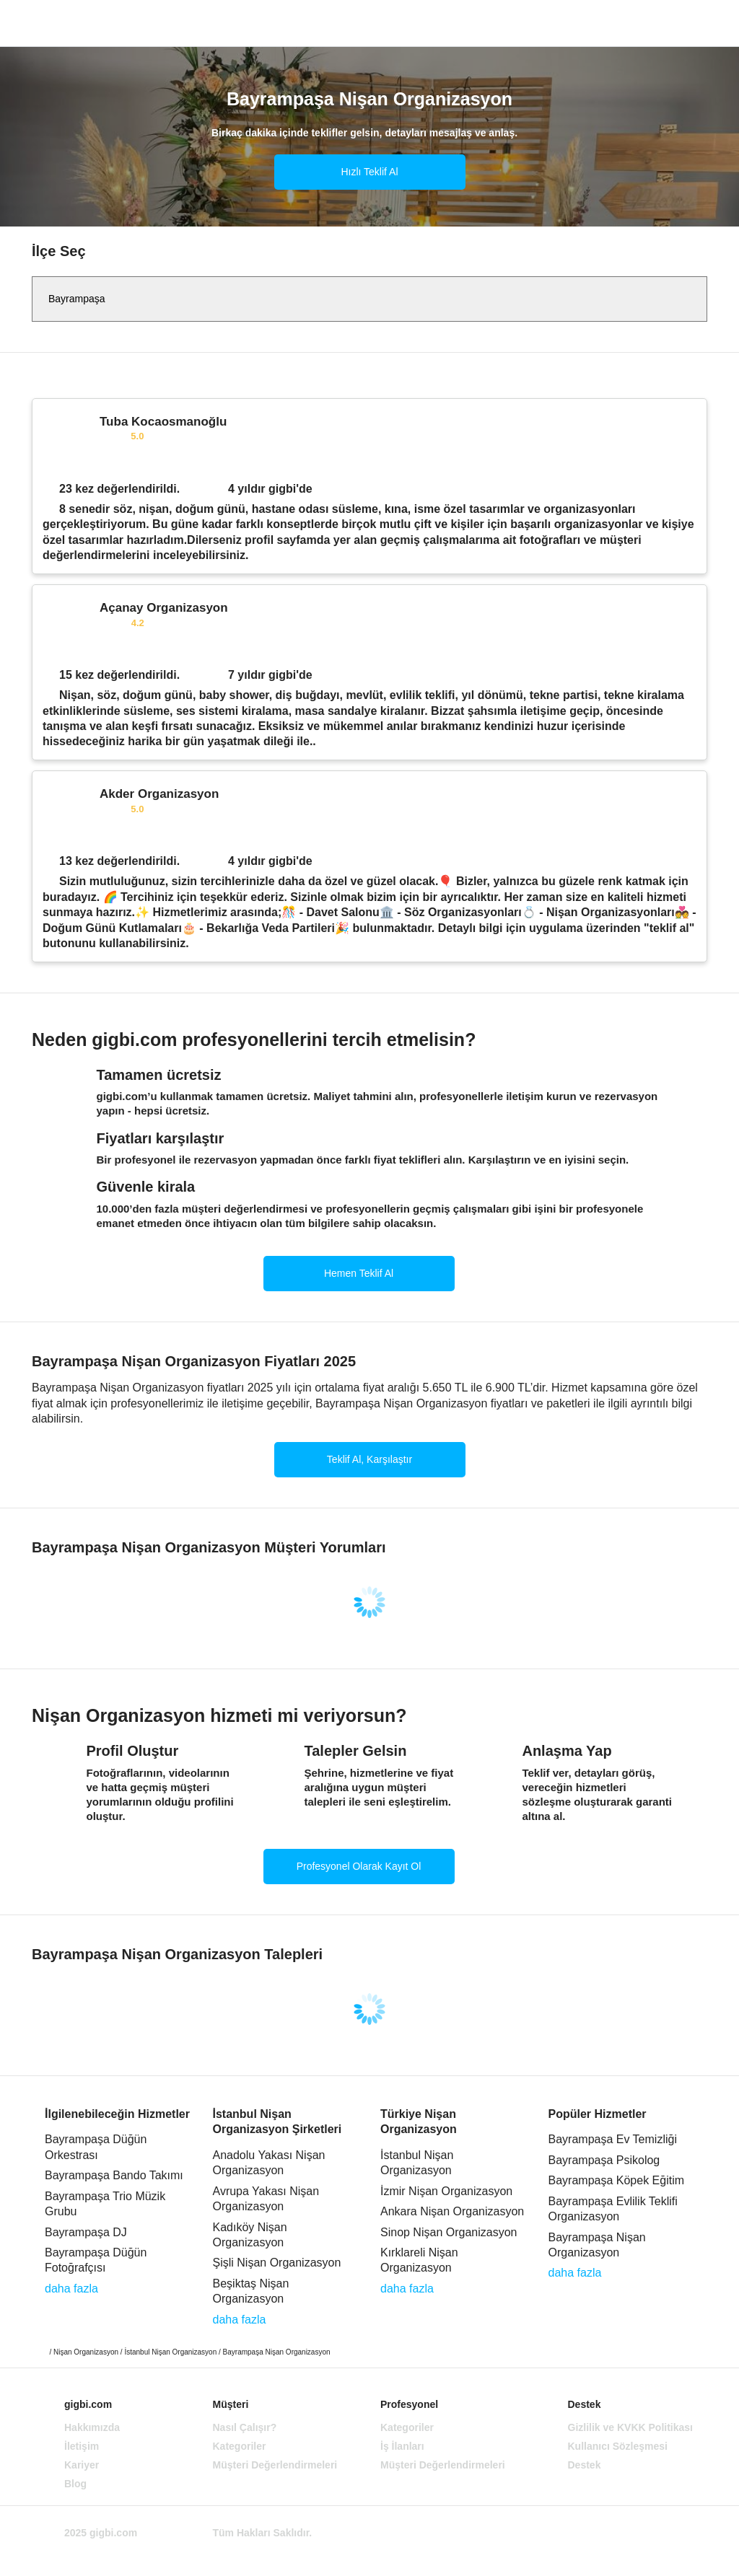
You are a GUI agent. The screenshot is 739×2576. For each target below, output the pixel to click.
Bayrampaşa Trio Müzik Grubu (105, 2203)
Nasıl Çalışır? (245, 2427)
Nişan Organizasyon (85, 2352)
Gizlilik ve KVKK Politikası (631, 2427)
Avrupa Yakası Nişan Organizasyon (266, 2198)
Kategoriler (239, 2446)
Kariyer (81, 2465)
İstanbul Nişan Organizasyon (416, 2162)
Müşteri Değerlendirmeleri (275, 2465)
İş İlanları (402, 2446)
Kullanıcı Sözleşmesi (618, 2446)
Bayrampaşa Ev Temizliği (612, 2139)
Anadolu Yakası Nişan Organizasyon (269, 2162)
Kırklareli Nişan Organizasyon (419, 2260)
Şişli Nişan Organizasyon (277, 2262)
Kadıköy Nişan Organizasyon (250, 2234)
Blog (75, 2483)
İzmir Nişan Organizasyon (446, 2191)
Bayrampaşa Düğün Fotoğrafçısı (96, 2260)
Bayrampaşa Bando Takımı (114, 2175)
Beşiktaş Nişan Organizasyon (251, 2291)
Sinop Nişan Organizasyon (448, 2232)
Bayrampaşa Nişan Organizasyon (597, 2245)
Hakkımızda (92, 2427)
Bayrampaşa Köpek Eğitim (616, 2180)
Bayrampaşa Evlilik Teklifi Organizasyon (613, 2209)
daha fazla (71, 2288)
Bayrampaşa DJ (86, 2232)
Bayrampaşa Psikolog (604, 2160)
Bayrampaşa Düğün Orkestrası (96, 2146)
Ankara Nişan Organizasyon (452, 2211)
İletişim (81, 2446)
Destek (584, 2465)
